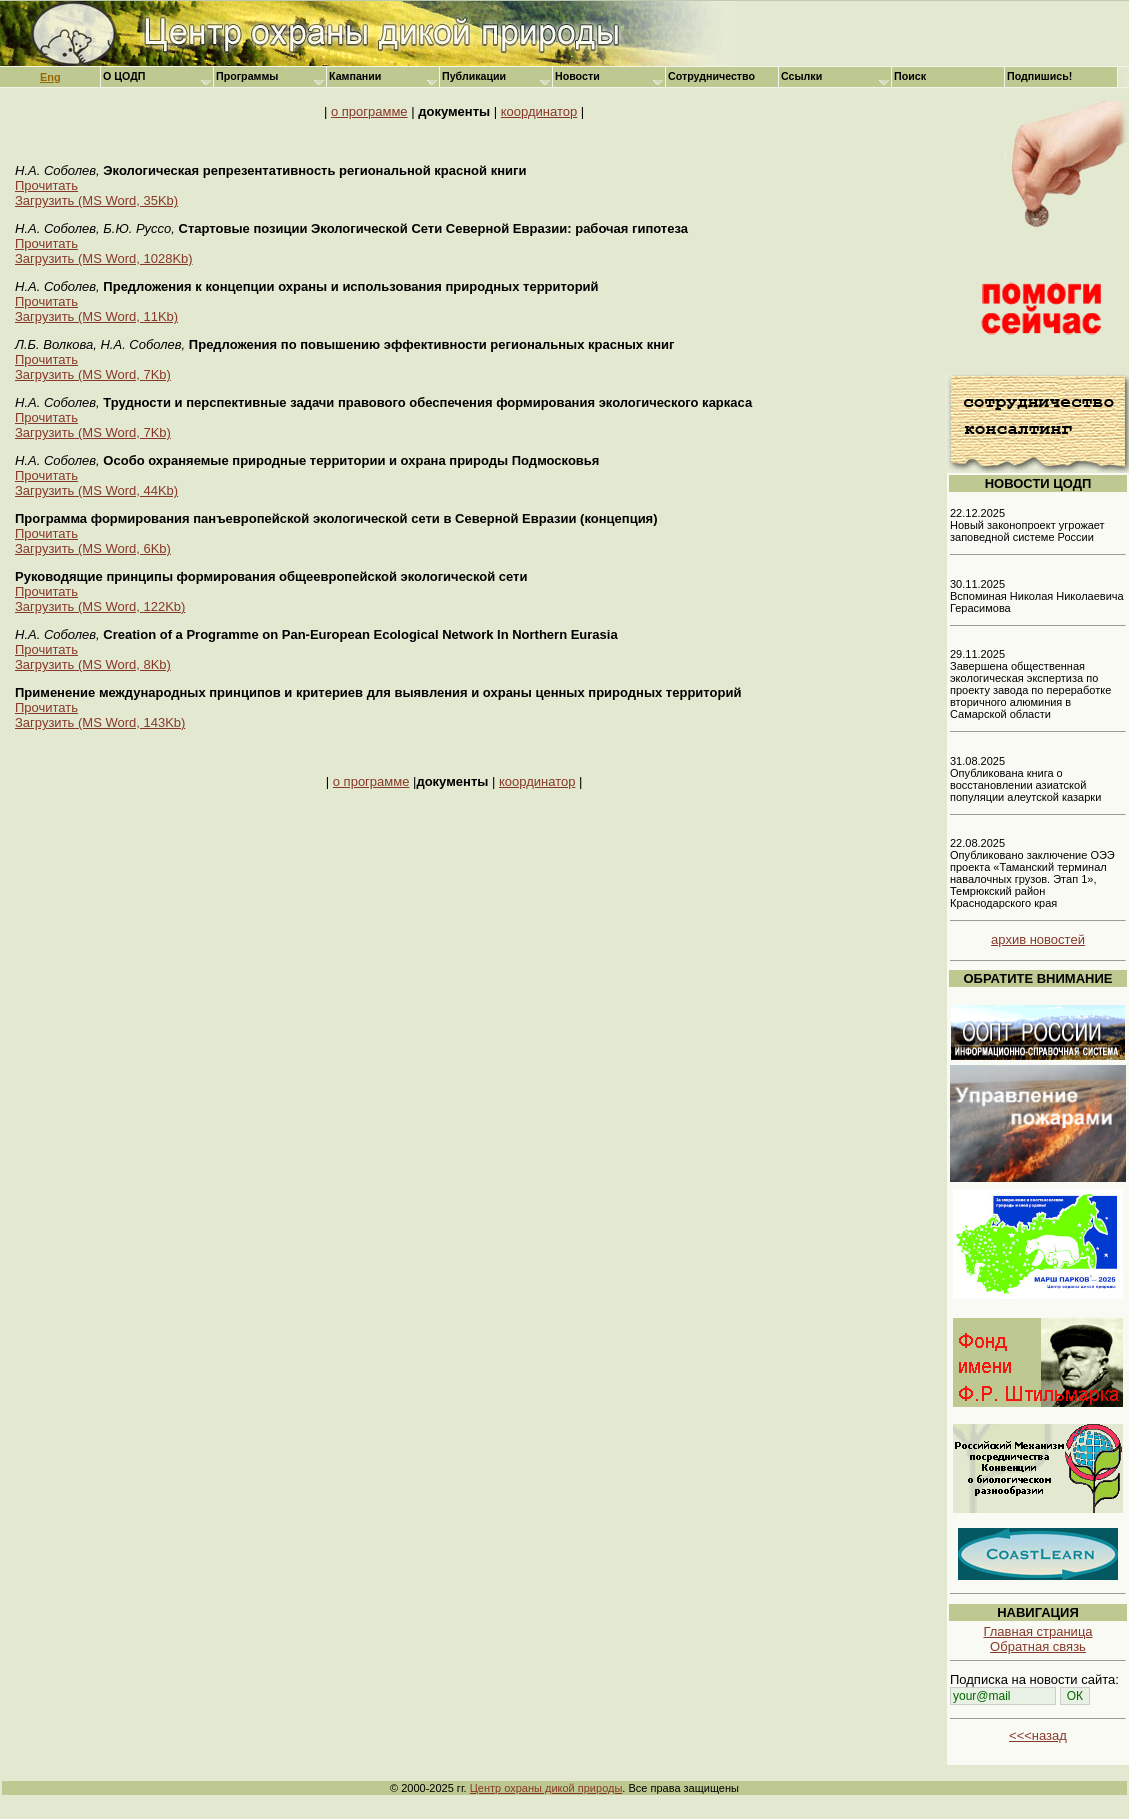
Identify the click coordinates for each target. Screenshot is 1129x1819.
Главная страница (1037, 1631)
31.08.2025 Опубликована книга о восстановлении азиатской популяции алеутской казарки (1025, 779)
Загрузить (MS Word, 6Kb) (93, 548)
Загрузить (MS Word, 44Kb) (96, 490)
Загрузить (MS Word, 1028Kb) (104, 258)
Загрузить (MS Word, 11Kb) (96, 316)
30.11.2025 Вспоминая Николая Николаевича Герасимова (1037, 596)
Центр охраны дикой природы (546, 1788)
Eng (50, 77)
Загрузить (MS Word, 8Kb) (93, 664)
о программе (369, 111)
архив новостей (1038, 939)
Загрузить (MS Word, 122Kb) (100, 606)
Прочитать (46, 185)
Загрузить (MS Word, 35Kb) (96, 200)
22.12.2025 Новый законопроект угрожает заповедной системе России (1027, 525)
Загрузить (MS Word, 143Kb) (100, 722)
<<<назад (1038, 1735)
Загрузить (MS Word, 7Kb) (93, 374)
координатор (539, 111)
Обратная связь (1038, 1646)
